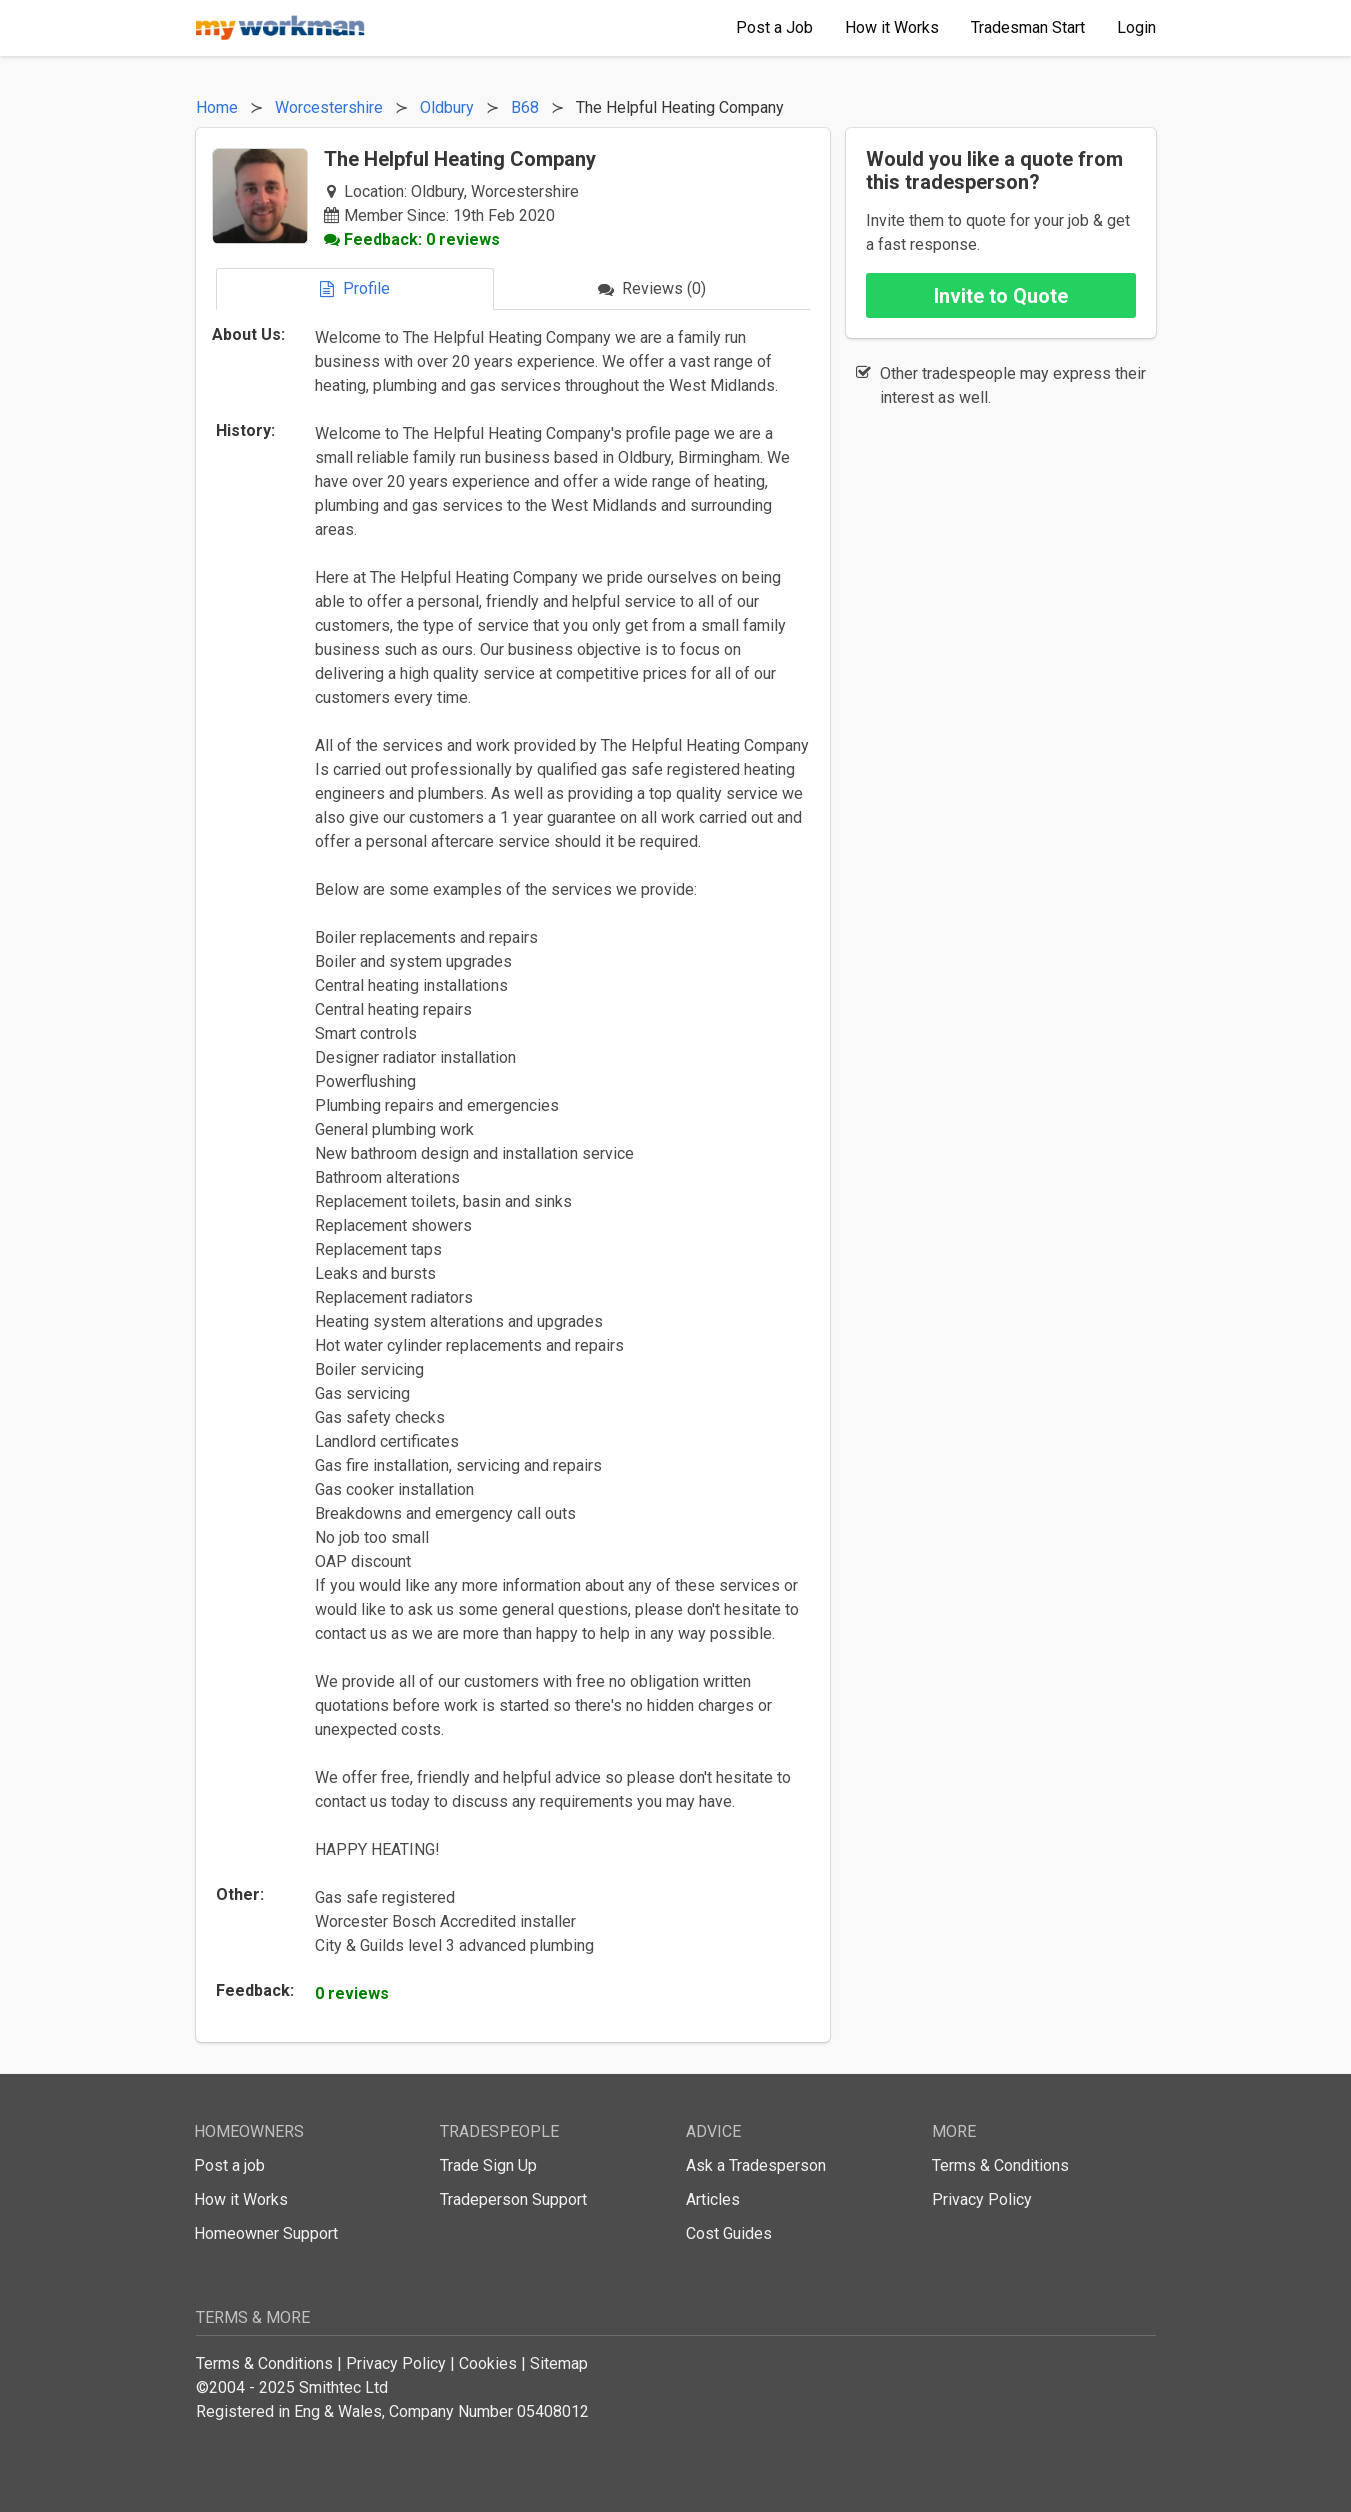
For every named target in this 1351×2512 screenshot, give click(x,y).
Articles (713, 2199)
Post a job (229, 2165)
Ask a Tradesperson (756, 2165)
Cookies (488, 2363)
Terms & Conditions (1000, 2165)
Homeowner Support (266, 2233)
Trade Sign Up (488, 2165)
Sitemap (559, 2363)
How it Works (241, 2199)
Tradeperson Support (513, 2199)
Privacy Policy (982, 2199)
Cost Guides (729, 2233)
